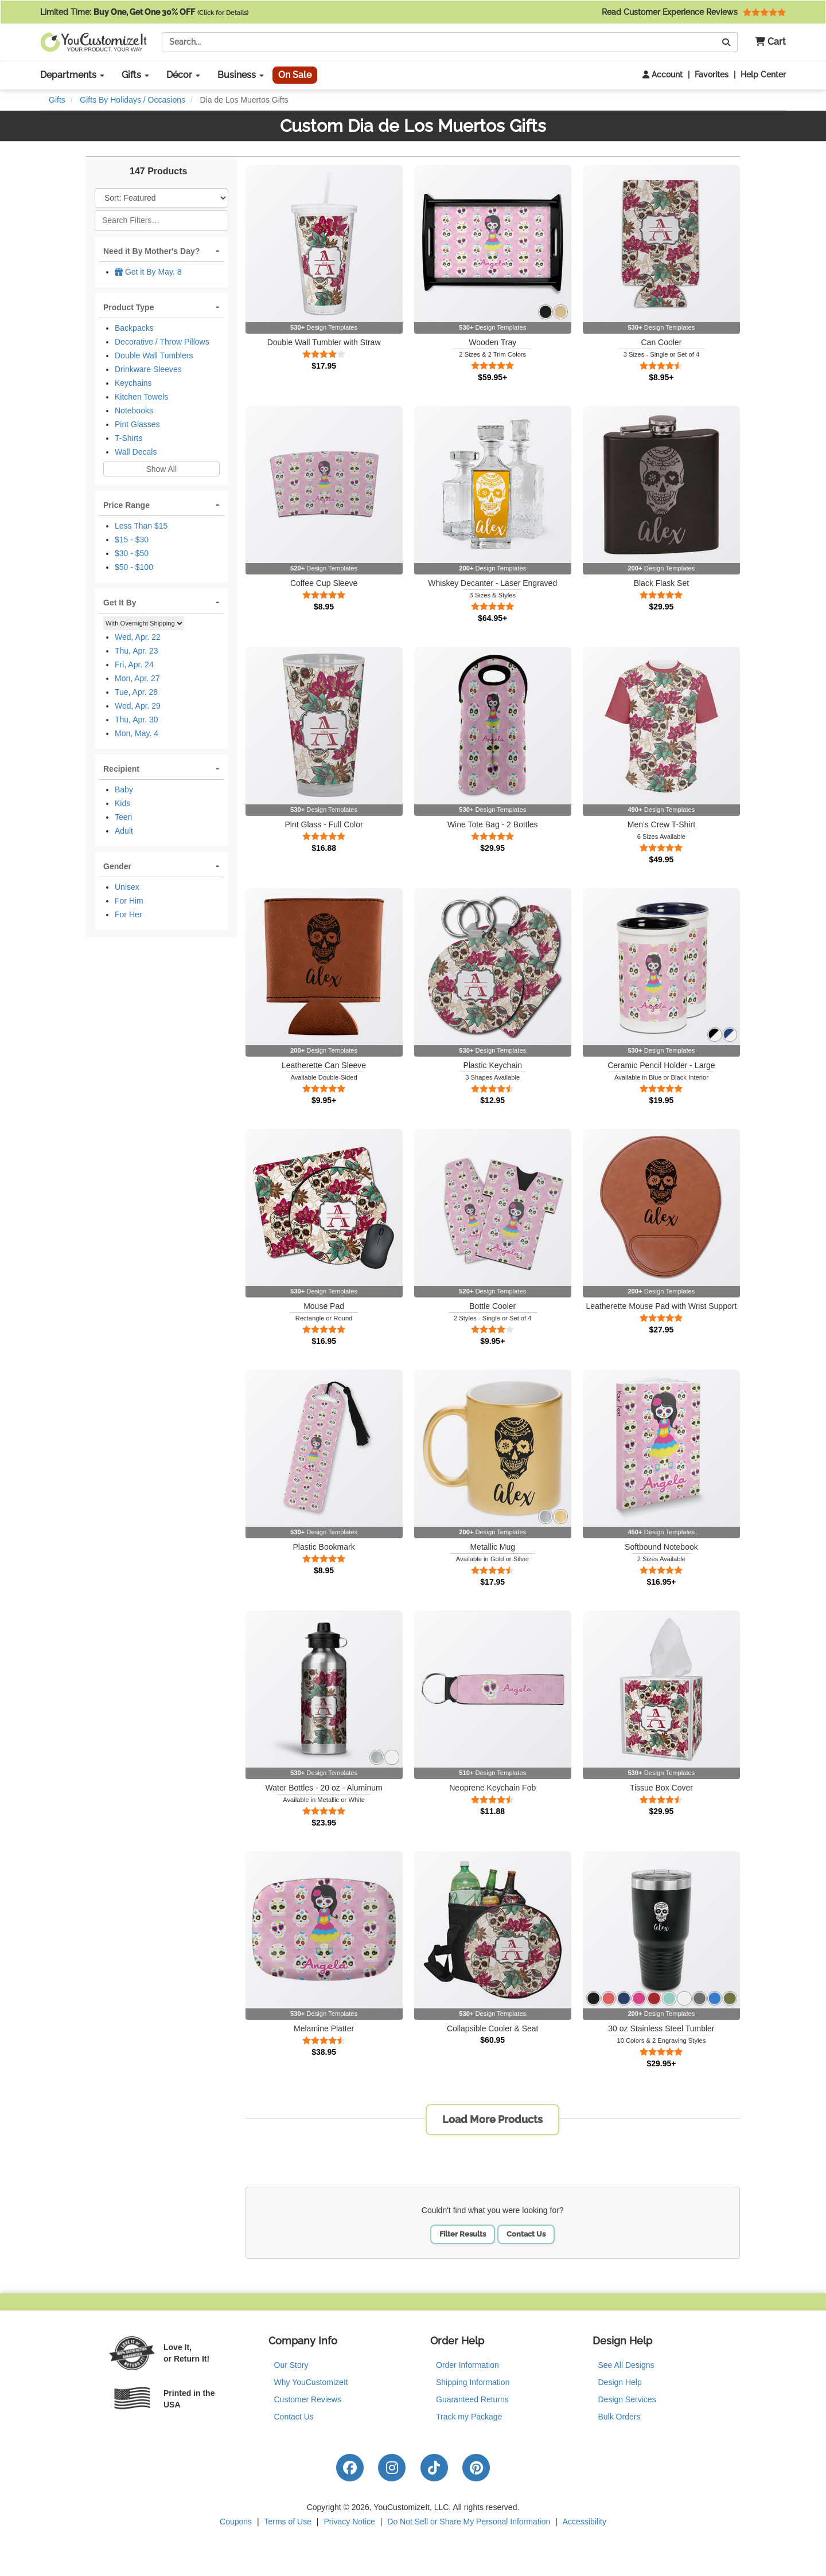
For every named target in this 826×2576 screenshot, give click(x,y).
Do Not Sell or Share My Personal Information (468, 2521)
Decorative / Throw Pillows (162, 341)
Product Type (128, 307)
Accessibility (584, 2521)
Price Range (126, 505)
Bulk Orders (619, 2416)
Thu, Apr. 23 (136, 650)
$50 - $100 (134, 567)
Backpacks (134, 328)
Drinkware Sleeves (148, 369)
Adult (124, 830)
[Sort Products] (161, 198)
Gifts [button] (135, 74)
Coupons (236, 2521)
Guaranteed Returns (472, 2399)
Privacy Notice (349, 2521)
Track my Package (469, 2416)
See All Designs (626, 2365)
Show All (161, 469)
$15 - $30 (132, 539)
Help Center (763, 74)
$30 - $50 (132, 553)
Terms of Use (287, 2521)
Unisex (127, 887)
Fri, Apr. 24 (134, 664)
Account (662, 74)
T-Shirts (128, 438)
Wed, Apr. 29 (138, 705)
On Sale (294, 74)
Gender (117, 866)
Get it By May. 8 (148, 271)
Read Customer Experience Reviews (694, 12)
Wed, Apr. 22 (138, 637)
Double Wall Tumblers (154, 355)
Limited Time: (144, 12)
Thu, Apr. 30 (136, 719)
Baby (124, 789)
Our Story (291, 2365)
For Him (129, 900)
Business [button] (240, 74)
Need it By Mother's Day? (151, 251)
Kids (122, 803)
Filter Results (462, 2234)
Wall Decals (136, 451)
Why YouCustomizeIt (311, 2382)
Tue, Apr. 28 (136, 692)
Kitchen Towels (141, 396)
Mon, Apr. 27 (137, 678)
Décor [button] (183, 74)
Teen (123, 817)
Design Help (620, 2382)
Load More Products (492, 2119)
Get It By (120, 602)
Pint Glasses (137, 424)
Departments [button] (72, 74)
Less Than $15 (141, 525)
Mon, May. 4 (136, 733)
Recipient (121, 768)
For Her (128, 914)
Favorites (711, 74)
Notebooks (134, 410)
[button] (766, 42)
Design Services (627, 2399)
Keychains (133, 383)
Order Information (467, 2365)
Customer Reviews (307, 2399)
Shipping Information (472, 2382)
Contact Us (526, 2234)
